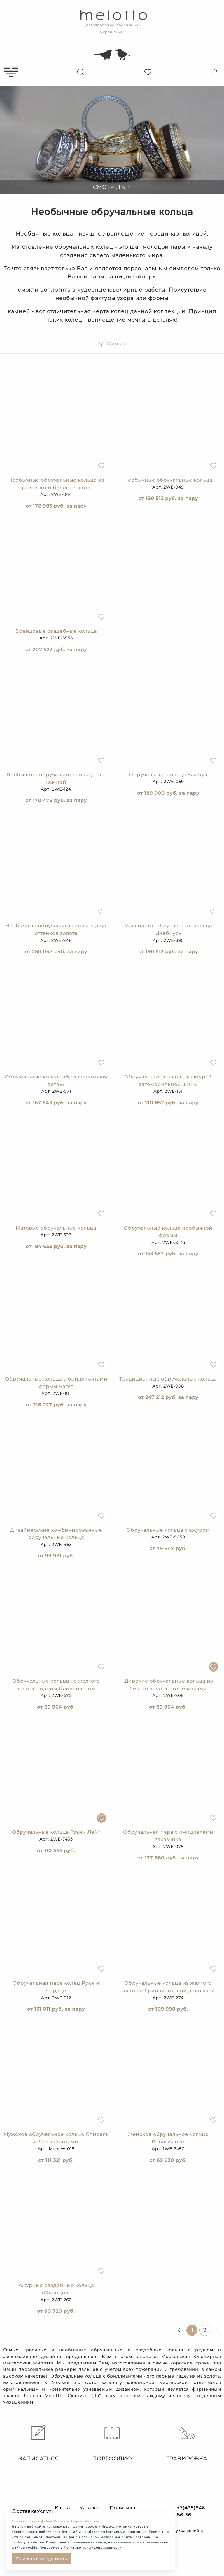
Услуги (46, 2511)
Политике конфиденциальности (93, 2547)
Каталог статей (89, 2511)
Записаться (37, 2443)
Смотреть (112, 187)
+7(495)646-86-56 (192, 2511)
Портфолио (112, 2443)
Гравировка (186, 2443)
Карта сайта (62, 2511)
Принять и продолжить (41, 2558)
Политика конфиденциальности (139, 2511)
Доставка (24, 2511)
